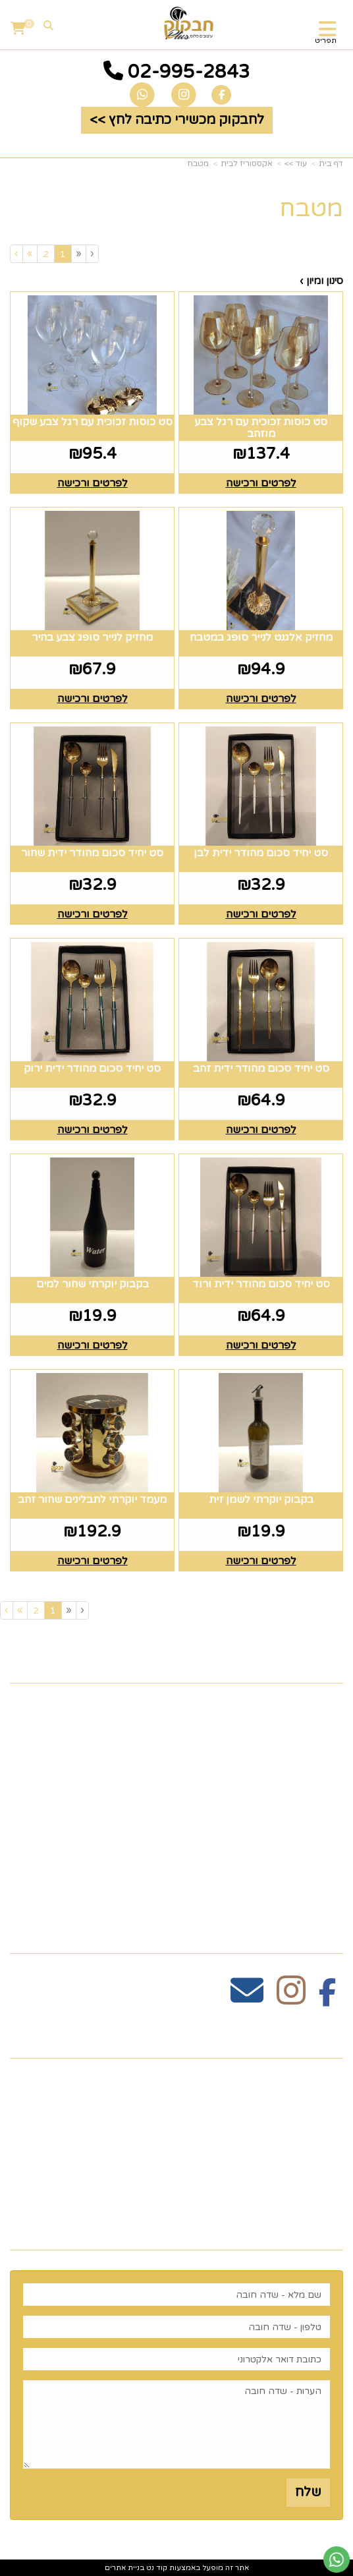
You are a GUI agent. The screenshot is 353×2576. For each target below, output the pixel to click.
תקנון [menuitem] (326, 1769)
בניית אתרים (124, 2567)
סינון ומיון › (321, 281)
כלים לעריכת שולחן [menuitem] (282, 1748)
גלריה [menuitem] (325, 1789)
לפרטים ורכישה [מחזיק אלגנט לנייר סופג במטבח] (261, 698)
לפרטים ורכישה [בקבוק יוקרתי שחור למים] (92, 1345)
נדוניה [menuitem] (324, 1893)
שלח (308, 2492)
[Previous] (78, 253)
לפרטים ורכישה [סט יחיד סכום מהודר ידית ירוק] (92, 1129)
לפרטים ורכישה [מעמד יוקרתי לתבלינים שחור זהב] (92, 1560)
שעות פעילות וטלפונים (262, 2035)
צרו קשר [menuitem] (315, 1727)
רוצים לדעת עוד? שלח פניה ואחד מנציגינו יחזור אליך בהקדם (194, 2218)
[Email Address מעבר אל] (247, 1997)
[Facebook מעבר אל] (328, 1997)
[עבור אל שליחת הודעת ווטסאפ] (336, 2559)
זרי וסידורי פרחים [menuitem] (287, 1851)
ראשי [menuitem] (326, 1706)
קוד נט (155, 2567)
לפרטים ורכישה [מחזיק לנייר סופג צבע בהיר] (92, 698)
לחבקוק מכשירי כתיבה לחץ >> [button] (177, 120)
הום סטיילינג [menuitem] (303, 1872)
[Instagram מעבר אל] (291, 1997)
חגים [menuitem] (328, 1831)
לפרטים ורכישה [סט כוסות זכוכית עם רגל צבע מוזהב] (261, 483)
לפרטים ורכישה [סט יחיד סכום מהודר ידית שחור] (92, 914)
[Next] (29, 253)
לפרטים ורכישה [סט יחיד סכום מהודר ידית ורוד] (261, 1345)
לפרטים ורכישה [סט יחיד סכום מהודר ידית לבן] (261, 914)
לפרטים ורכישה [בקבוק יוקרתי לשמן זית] (261, 1560)
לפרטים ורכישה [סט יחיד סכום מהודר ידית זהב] (261, 1129)
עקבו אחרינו (299, 1930)
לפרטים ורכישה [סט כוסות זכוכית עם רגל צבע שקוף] (92, 483)
